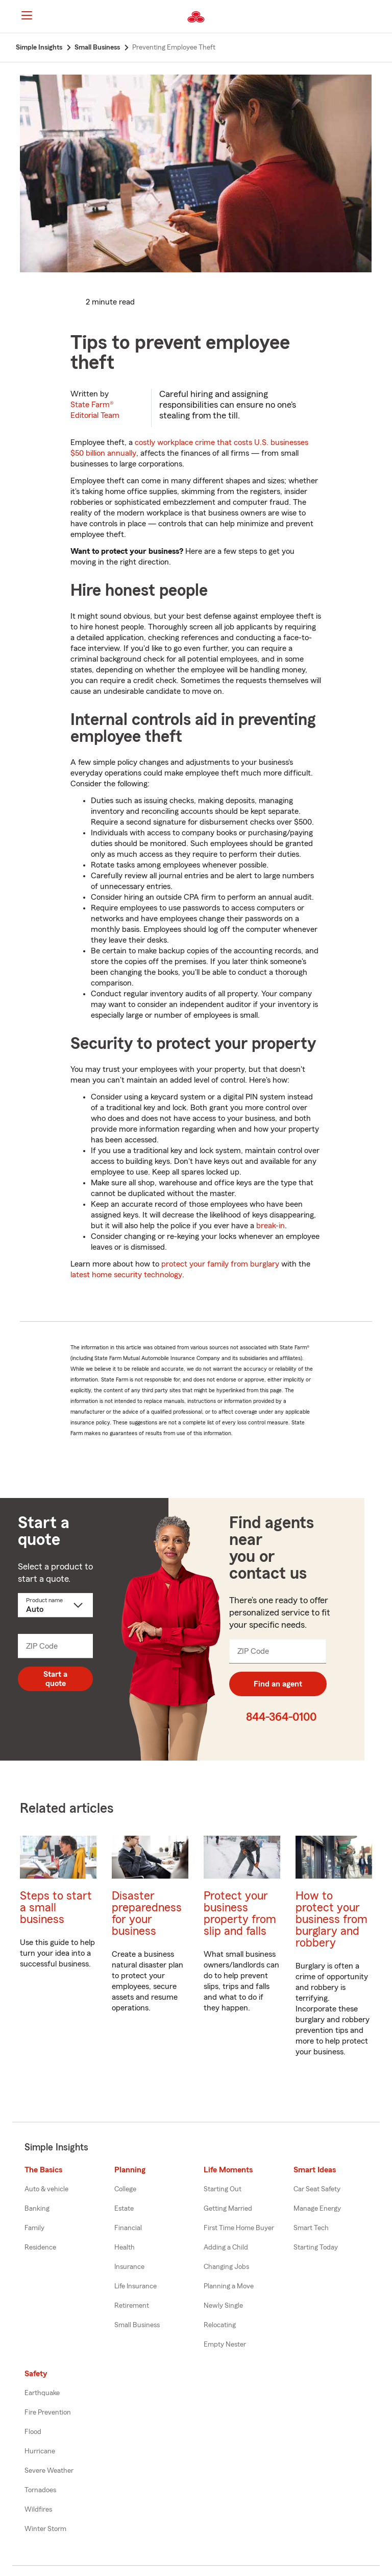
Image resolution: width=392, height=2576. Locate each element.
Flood (32, 2432)
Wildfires (38, 2509)
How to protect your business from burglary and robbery (332, 1919)
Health (124, 2247)
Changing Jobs (226, 2266)
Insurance (129, 2266)
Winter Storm (45, 2529)
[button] (376, 17)
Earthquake (42, 2393)
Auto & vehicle (46, 2189)
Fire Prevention (47, 2412)
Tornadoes (40, 2490)
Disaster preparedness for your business (147, 1913)
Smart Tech (311, 2228)
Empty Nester (225, 2344)
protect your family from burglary (220, 1264)
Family (34, 2228)
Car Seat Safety (316, 2189)
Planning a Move (229, 2286)
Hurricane (39, 2451)
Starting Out (222, 2189)
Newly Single (223, 2305)
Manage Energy (317, 2208)
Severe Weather (49, 2470)
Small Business (137, 2325)
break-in (270, 1226)
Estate (124, 2208)
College (125, 2189)
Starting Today (315, 2247)
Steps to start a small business (56, 1907)
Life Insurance (135, 2286)
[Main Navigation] (26, 15)
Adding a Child (226, 2247)
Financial (128, 2228)
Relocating (220, 2325)
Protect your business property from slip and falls (240, 1913)
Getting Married (228, 2208)
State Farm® (94, 410)
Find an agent (278, 1684)
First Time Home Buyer (239, 2228)
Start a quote (55, 1679)
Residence (40, 2247)
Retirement (131, 2305)
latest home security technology (126, 1275)
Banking (37, 2208)
